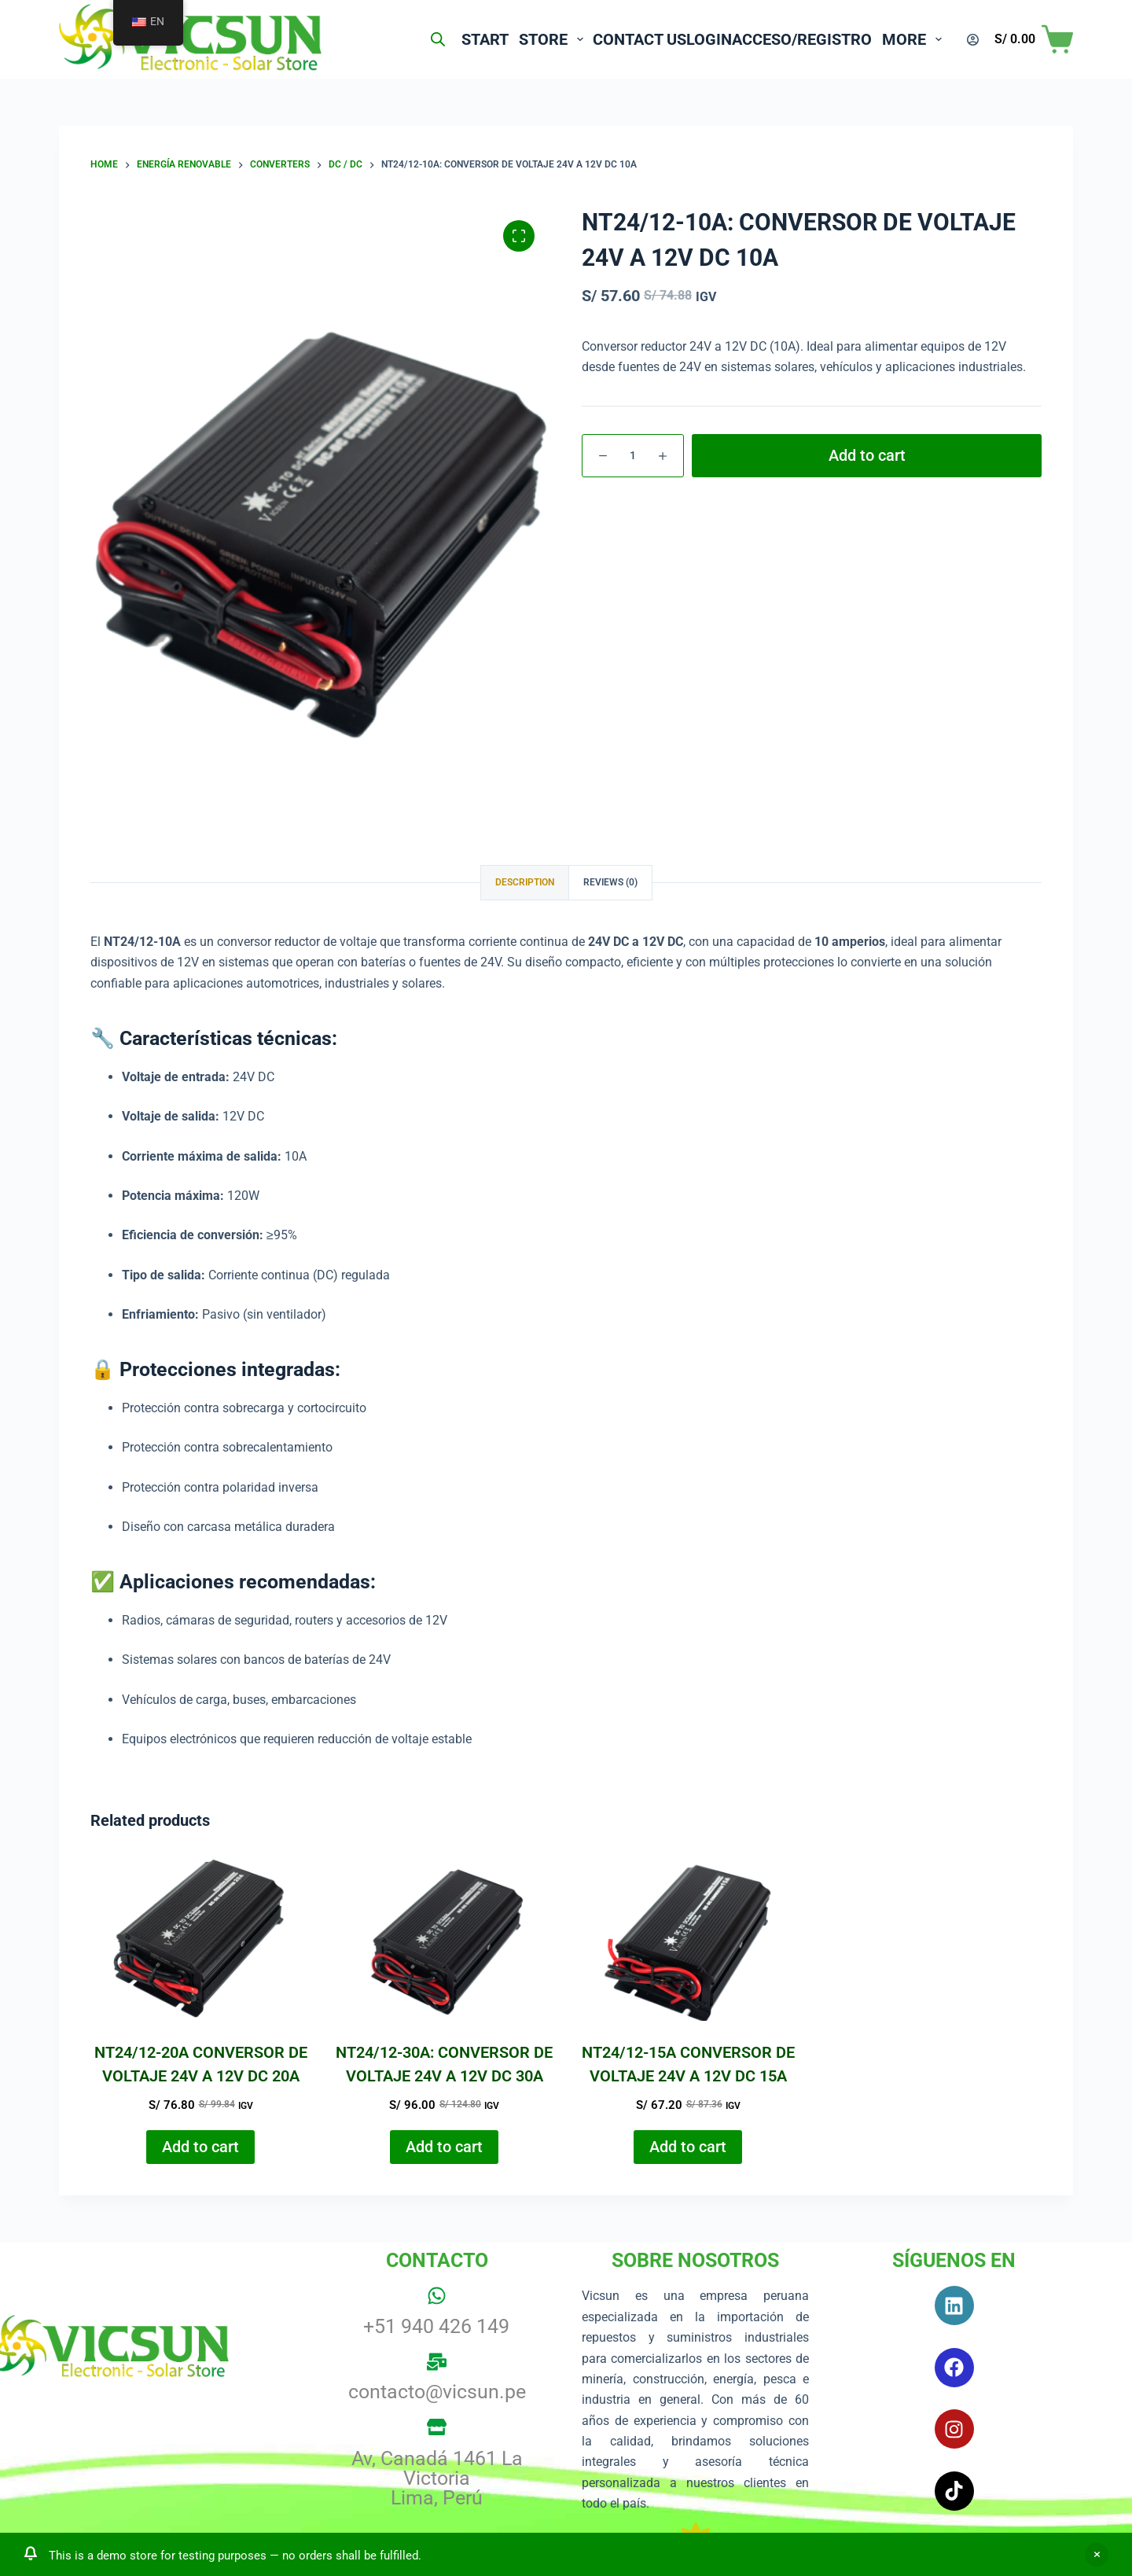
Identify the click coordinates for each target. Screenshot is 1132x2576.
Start (416, 39)
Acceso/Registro (792, 39)
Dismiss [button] (1096, 2555)
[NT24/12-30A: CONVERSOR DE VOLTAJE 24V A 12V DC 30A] (444, 1938)
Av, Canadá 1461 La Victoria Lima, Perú (437, 2478)
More (915, 39)
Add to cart (867, 455)
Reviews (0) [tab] (610, 882)
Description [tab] (524, 882)
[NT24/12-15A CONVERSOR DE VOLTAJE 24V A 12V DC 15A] (688, 1938)
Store (495, 39)
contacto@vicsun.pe (437, 2391)
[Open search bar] (359, 39)
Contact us (591, 39)
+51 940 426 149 (436, 2326)
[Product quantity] (633, 455)
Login (680, 39)
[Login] (973, 40)
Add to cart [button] (200, 2146)
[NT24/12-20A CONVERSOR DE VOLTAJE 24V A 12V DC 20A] (200, 1938)
